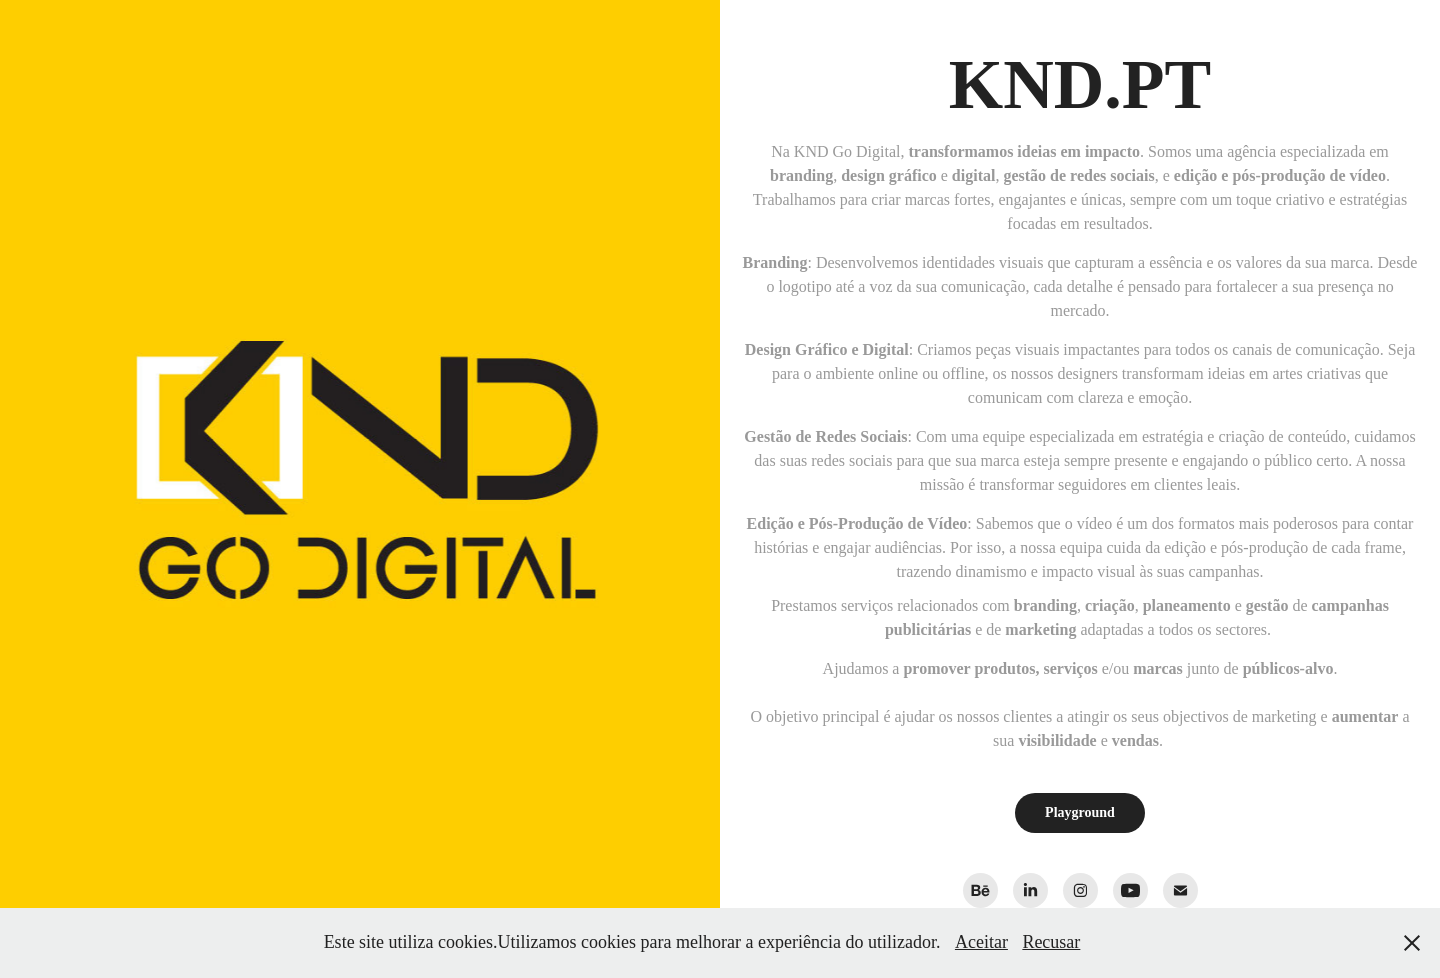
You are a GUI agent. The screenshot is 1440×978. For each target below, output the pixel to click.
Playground (1080, 812)
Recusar (1051, 942)
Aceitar (981, 942)
